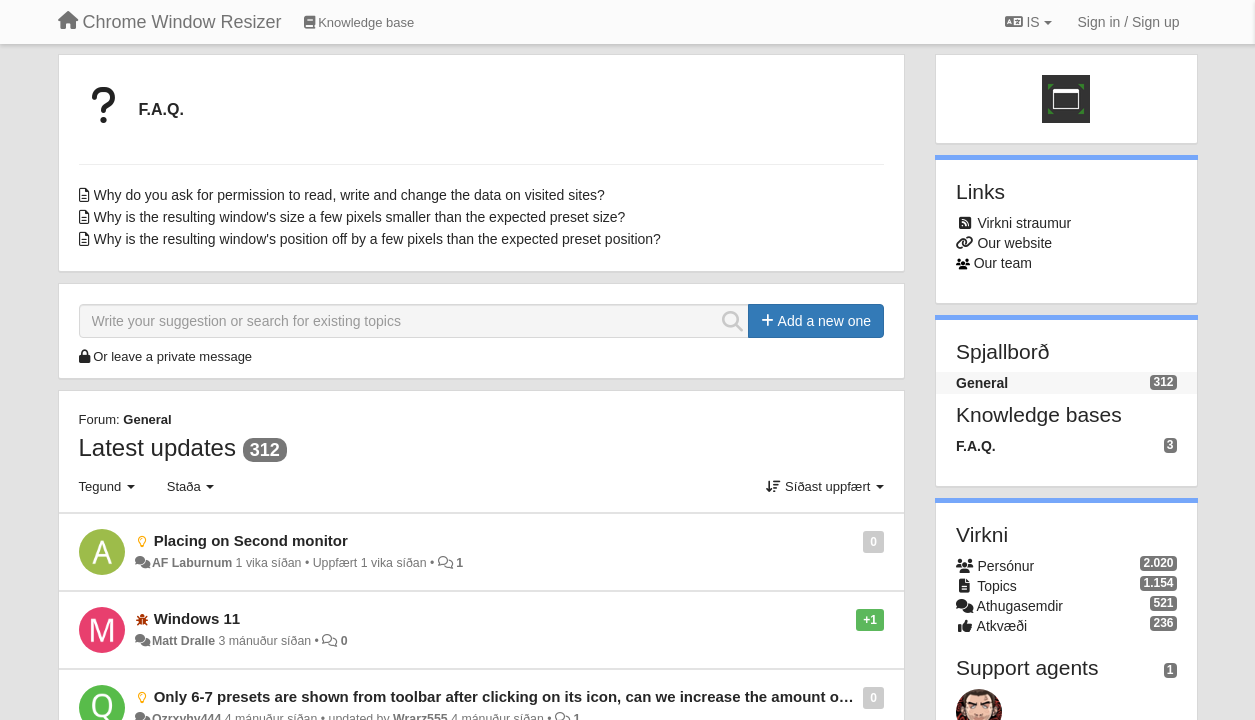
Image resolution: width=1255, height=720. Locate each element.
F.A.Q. (161, 109)
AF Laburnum (192, 563)
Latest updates (157, 447)
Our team (1003, 263)
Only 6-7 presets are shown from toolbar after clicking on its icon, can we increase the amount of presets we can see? (574, 696)
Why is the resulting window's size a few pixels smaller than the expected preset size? (360, 217)
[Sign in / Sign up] (1129, 22)
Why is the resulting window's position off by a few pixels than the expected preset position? (377, 239)
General (147, 419)
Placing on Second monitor (251, 540)
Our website (1014, 243)
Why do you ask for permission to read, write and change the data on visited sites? (349, 195)
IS (1028, 22)
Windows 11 (197, 618)
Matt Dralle (183, 641)
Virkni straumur (1024, 223)
